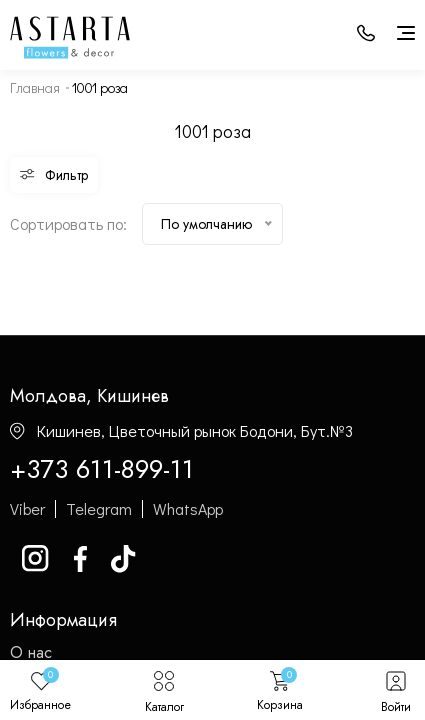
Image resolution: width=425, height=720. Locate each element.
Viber (27, 509)
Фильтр (54, 175)
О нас (31, 652)
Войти (396, 690)
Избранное (40, 690)
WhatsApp (188, 509)
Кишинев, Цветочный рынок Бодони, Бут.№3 (181, 431)
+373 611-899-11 (102, 470)
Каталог (164, 690)
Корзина (280, 690)
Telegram (99, 509)
